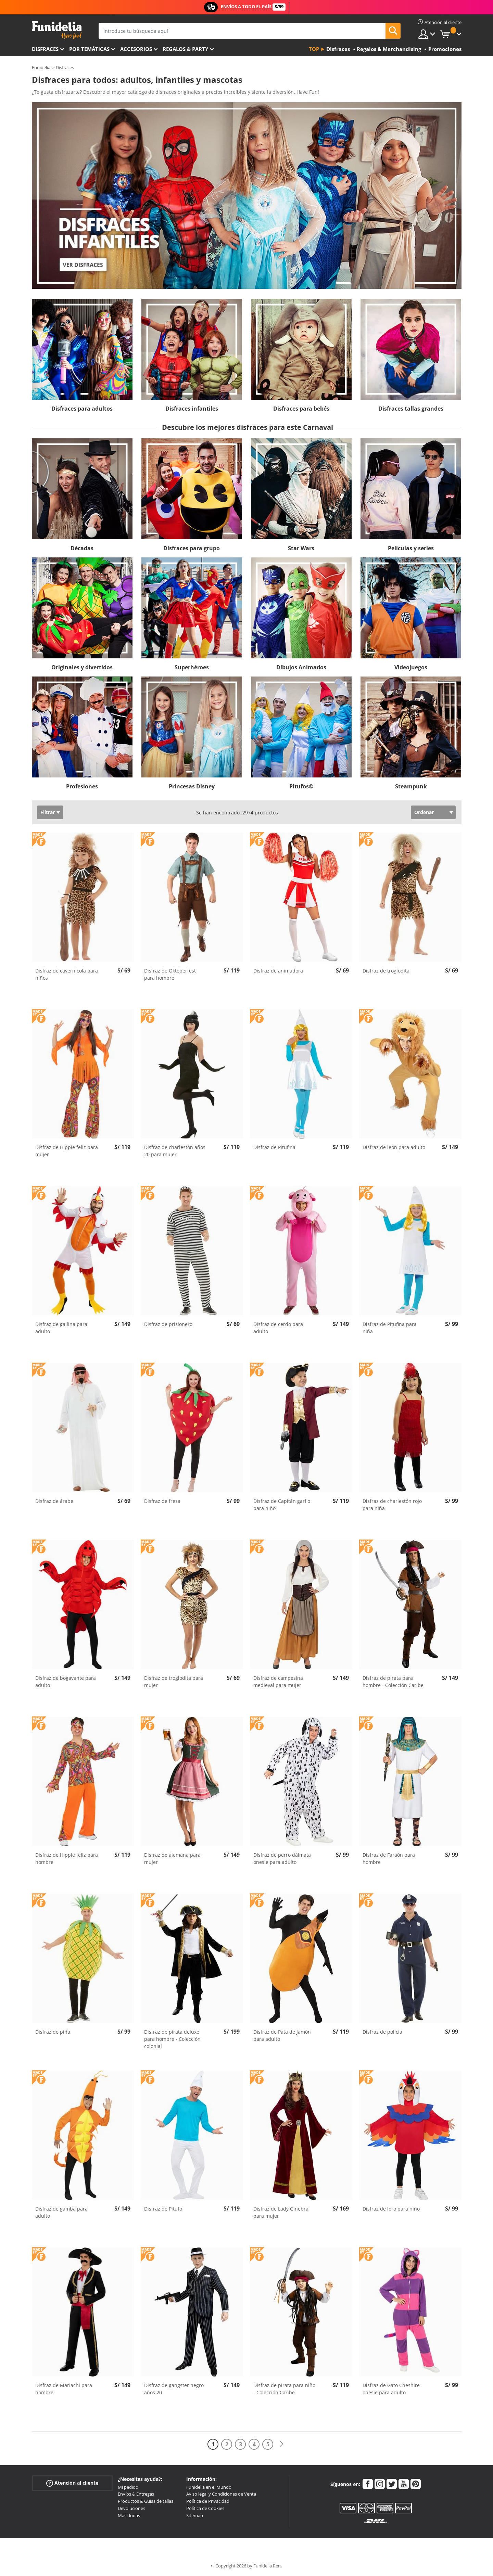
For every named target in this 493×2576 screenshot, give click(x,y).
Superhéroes (192, 667)
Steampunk (411, 786)
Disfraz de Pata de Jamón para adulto (282, 2035)
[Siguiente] (281, 2444)
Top (314, 49)
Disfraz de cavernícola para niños (66, 974)
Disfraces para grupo (191, 548)
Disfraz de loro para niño (391, 2208)
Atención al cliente (72, 2482)
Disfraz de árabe (54, 1501)
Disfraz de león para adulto (394, 1147)
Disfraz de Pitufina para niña (390, 1328)
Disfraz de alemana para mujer (172, 1858)
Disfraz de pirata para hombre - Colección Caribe (393, 1681)
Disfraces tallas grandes (410, 408)
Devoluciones (131, 2508)
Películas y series (411, 548)
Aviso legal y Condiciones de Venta (221, 2494)
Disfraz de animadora (278, 970)
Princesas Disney (192, 786)
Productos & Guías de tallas (145, 2501)
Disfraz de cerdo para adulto (278, 1328)
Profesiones (82, 786)
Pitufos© (301, 786)
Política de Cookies (205, 2508)
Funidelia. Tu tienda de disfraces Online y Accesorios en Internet (56, 30)
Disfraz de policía (382, 2031)
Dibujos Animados (301, 667)
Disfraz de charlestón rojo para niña (392, 1504)
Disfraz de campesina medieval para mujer (278, 1681)
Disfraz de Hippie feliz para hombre (66, 1858)
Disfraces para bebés (301, 408)
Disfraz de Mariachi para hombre (63, 2389)
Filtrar (47, 812)
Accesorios (136, 49)
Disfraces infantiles (191, 408)
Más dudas (129, 2515)
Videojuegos (410, 667)
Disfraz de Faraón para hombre (389, 1858)
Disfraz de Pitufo (163, 2208)
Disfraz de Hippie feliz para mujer (66, 1151)
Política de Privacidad (207, 2501)
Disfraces (45, 49)
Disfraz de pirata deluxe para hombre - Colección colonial (172, 2038)
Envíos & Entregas (136, 2494)
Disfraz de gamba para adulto (61, 2212)
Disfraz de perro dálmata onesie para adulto (282, 1858)
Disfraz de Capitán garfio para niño (281, 1504)
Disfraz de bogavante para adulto (65, 1681)
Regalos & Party (185, 49)
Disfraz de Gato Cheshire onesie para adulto (391, 2389)
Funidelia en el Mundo (208, 2487)
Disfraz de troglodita (386, 970)
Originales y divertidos (82, 667)
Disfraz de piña (52, 2031)
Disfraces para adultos (82, 408)
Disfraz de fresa (162, 1501)
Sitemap (194, 2515)
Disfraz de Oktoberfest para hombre (170, 974)
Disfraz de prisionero (168, 1324)
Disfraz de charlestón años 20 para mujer (174, 1151)
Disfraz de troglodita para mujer (173, 1681)
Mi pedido (128, 2487)
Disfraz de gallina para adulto (61, 1328)
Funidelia (41, 67)
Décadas (82, 548)
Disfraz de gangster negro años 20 (174, 2389)
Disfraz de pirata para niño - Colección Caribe (284, 2389)
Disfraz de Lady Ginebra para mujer (280, 2212)
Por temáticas (89, 49)
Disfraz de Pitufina (274, 1147)
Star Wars (301, 548)
